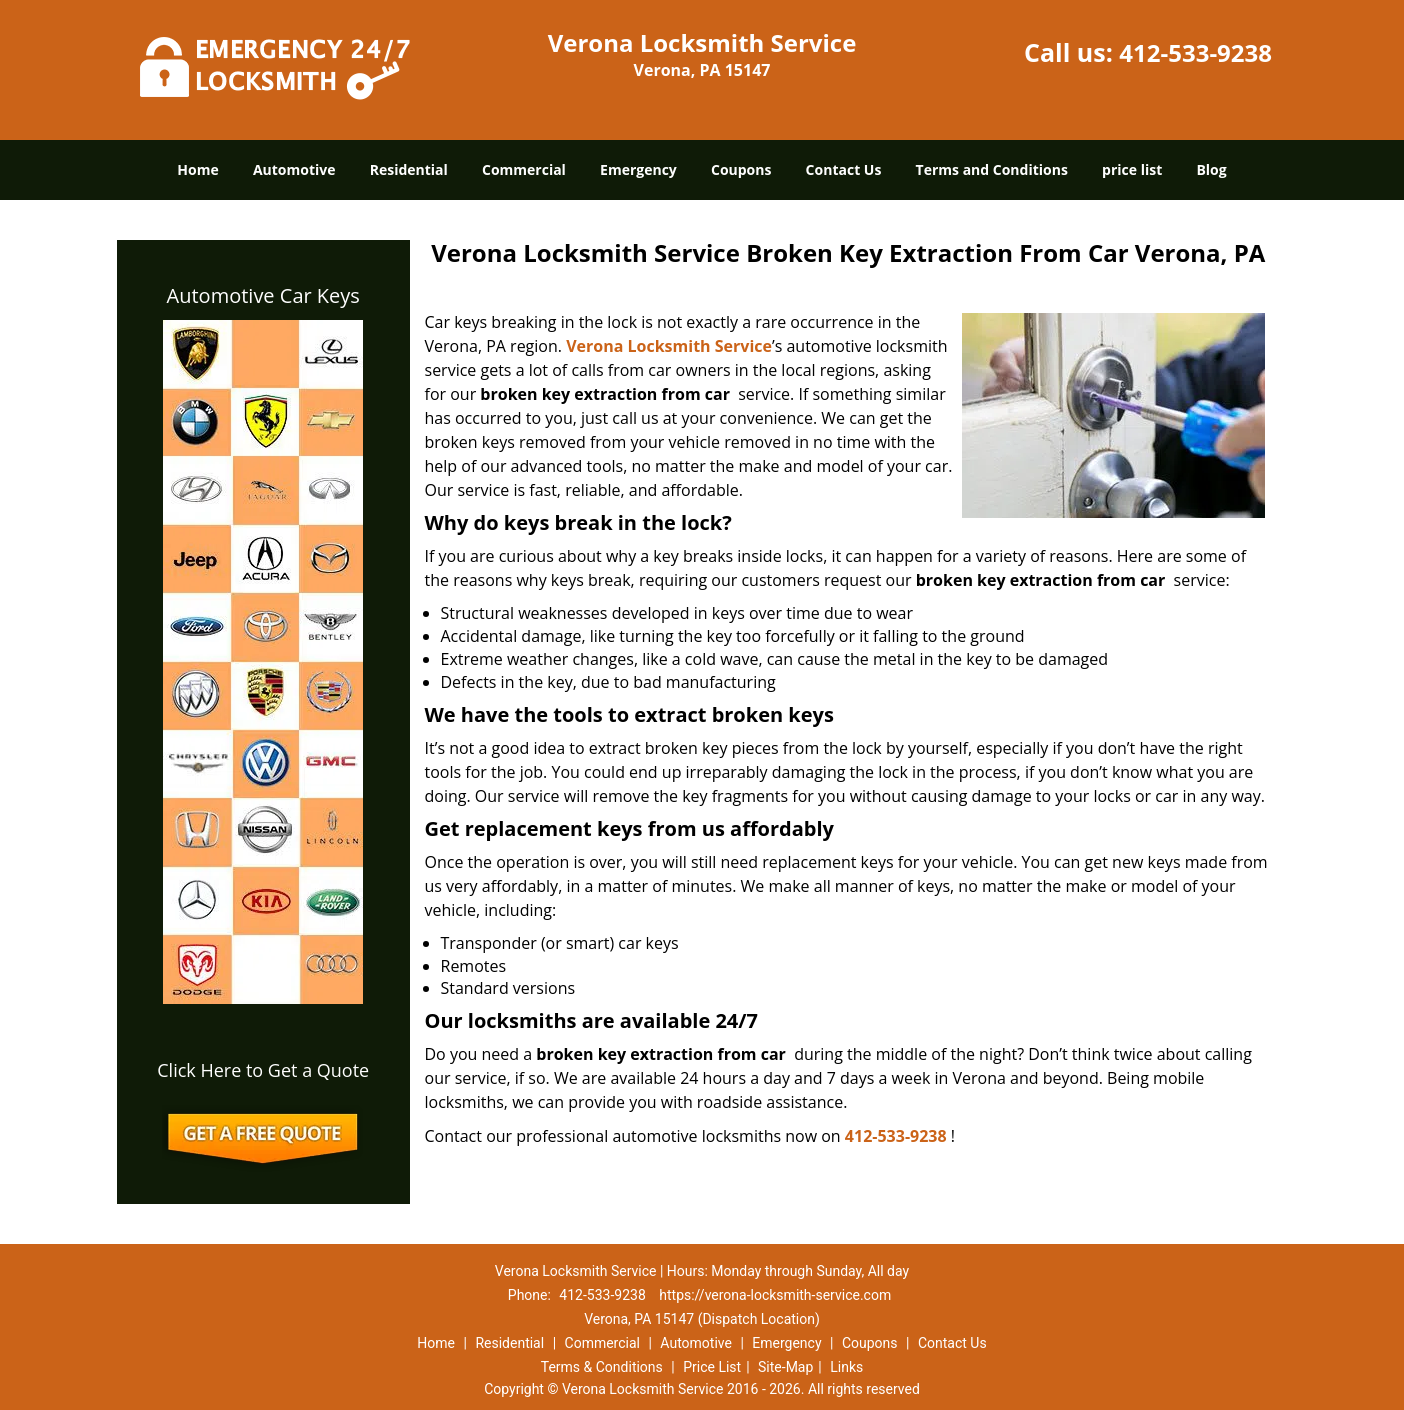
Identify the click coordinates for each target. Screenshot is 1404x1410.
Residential (409, 169)
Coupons (741, 169)
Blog (1211, 169)
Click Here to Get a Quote (263, 1070)
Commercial (524, 169)
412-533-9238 (1195, 52)
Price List (712, 1367)
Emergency (638, 169)
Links (846, 1367)
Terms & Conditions (602, 1367)
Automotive (294, 169)
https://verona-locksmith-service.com (775, 1295)
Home (197, 169)
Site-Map (785, 1367)
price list (1132, 169)
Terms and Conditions (992, 169)
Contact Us (844, 169)
